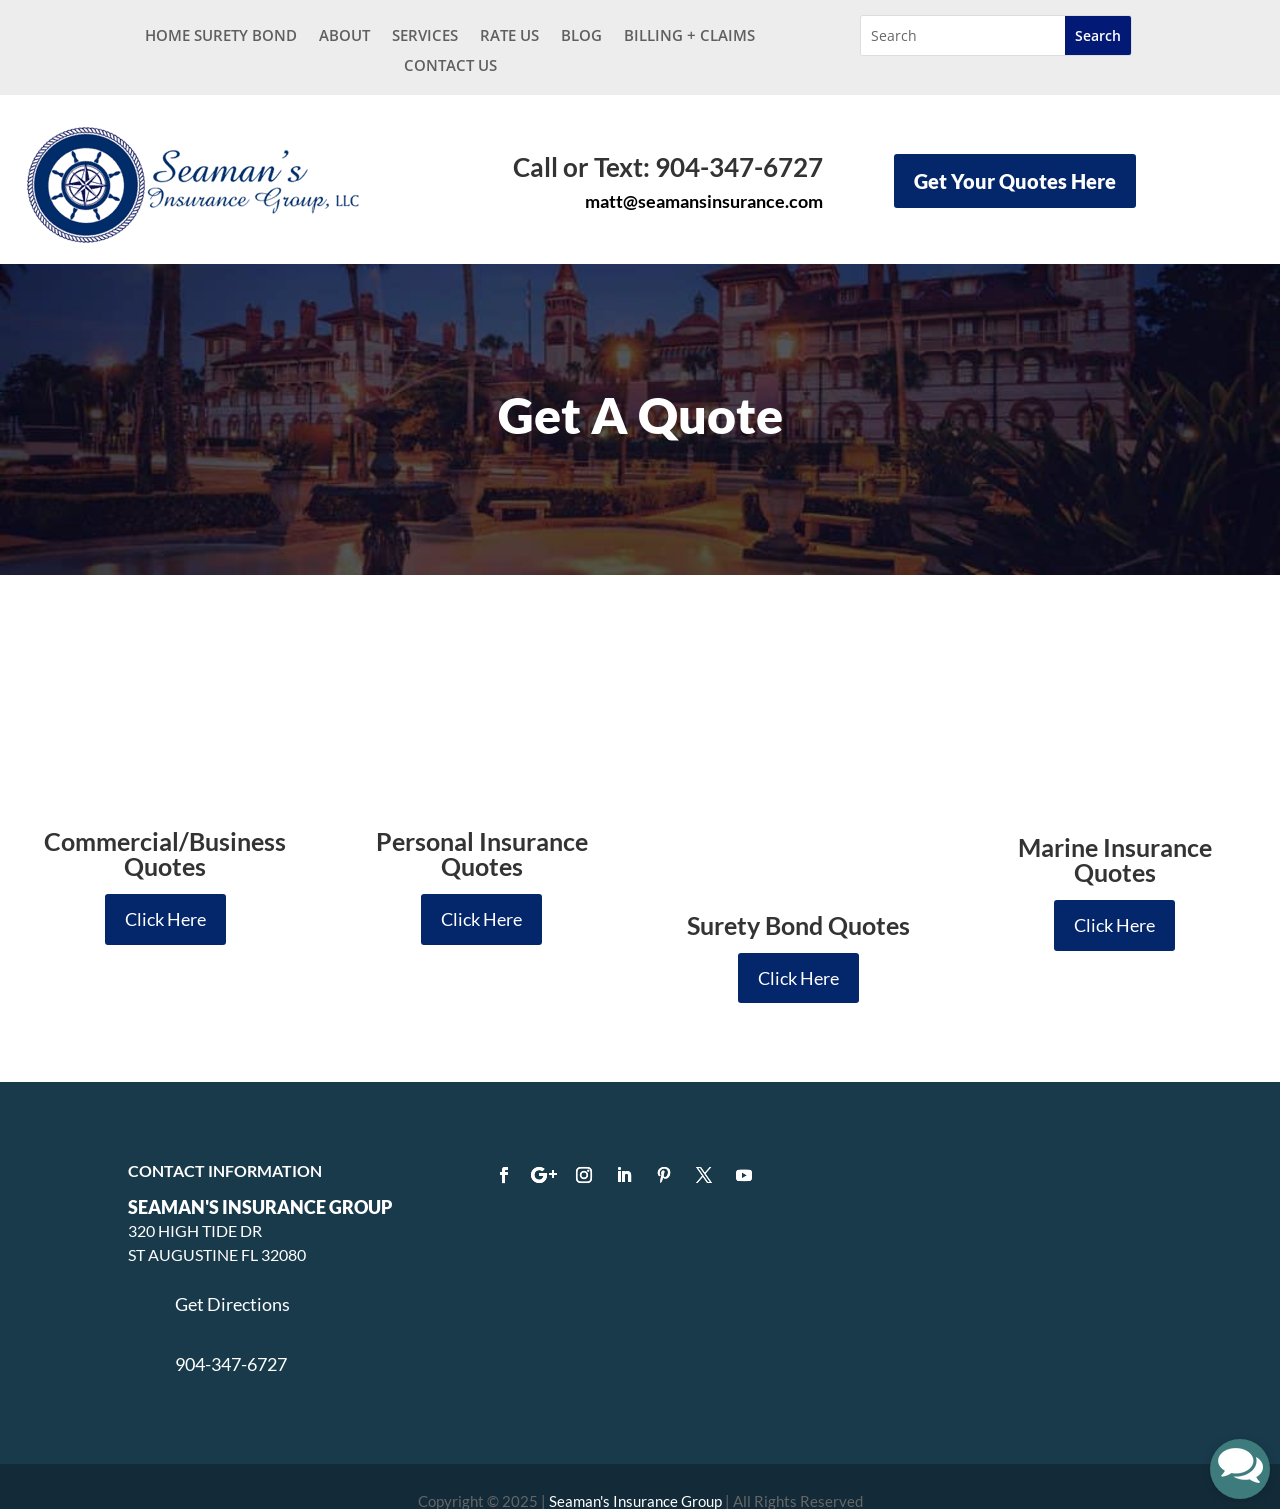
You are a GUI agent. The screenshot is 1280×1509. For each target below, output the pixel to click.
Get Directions (232, 1251)
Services (425, 36)
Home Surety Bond (221, 36)
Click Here (165, 919)
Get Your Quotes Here (1015, 181)
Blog (581, 36)
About (344, 36)
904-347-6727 (231, 1312)
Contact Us (450, 66)
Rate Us (509, 36)
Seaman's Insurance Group (635, 1448)
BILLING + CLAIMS (689, 36)
